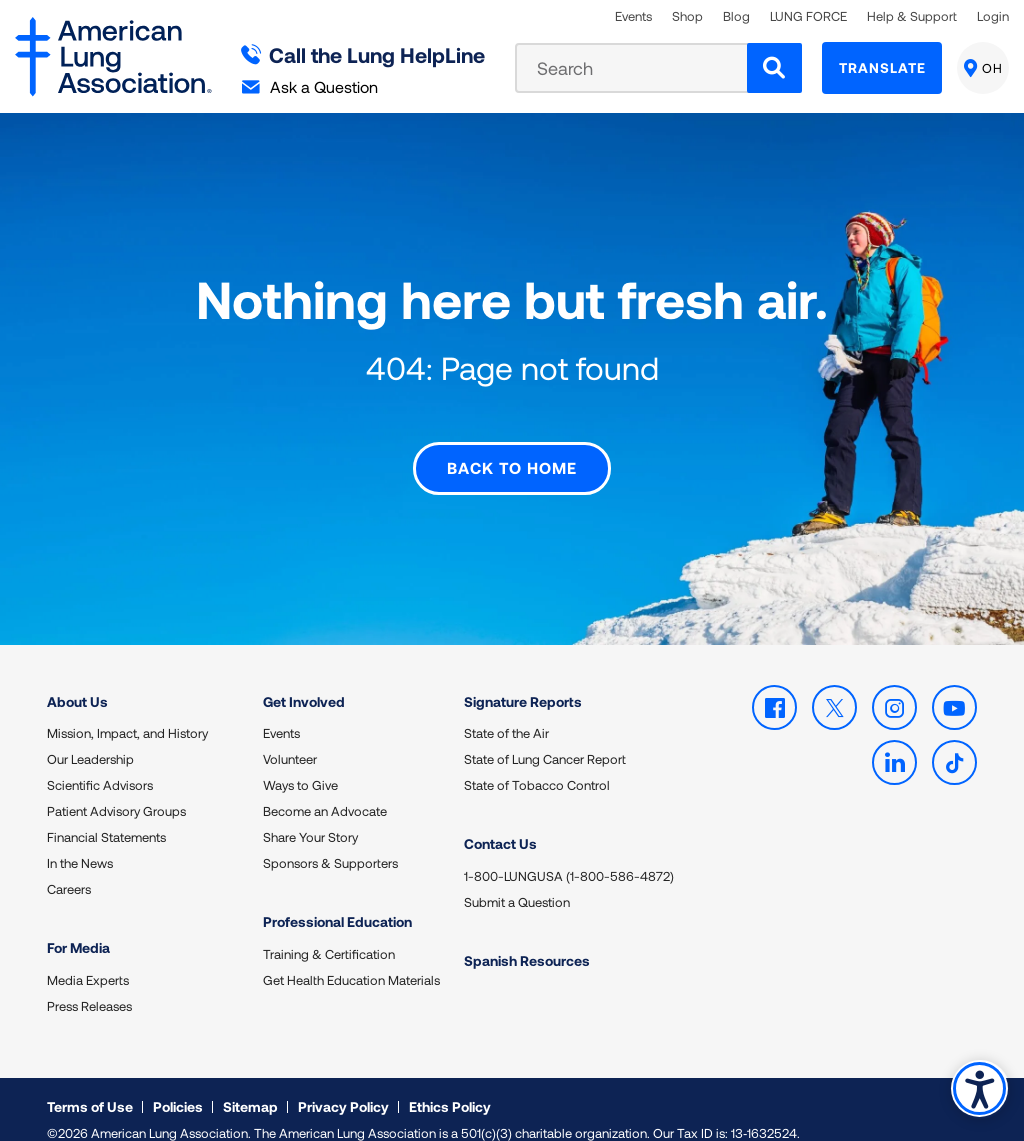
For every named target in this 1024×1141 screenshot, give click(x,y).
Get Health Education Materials (351, 959)
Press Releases (89, 985)
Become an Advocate (325, 791)
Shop (687, 16)
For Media (78, 927)
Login (993, 16)
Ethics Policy (450, 1085)
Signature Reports (523, 680)
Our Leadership (90, 739)
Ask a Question (310, 86)
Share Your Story (310, 817)
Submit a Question (517, 881)
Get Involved (304, 680)
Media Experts (88, 959)
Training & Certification (329, 933)
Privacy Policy (343, 1085)
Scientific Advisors (100, 765)
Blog (736, 16)
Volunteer (290, 739)
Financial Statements (106, 817)
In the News (80, 843)
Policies (178, 1085)
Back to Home (512, 447)
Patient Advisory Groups (116, 791)
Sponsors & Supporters (330, 843)
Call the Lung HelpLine (363, 54)
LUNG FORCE (808, 16)
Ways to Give (300, 765)
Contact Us (500, 823)
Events (633, 16)
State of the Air (506, 713)
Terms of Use (90, 1085)
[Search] (774, 68)
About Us (77, 680)
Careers (69, 869)
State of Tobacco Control (537, 765)
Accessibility (978, 1087)
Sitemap (250, 1085)
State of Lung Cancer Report (545, 739)
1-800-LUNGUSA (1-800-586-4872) (569, 855)
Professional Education (337, 901)
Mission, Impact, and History (127, 713)
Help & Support (912, 16)
